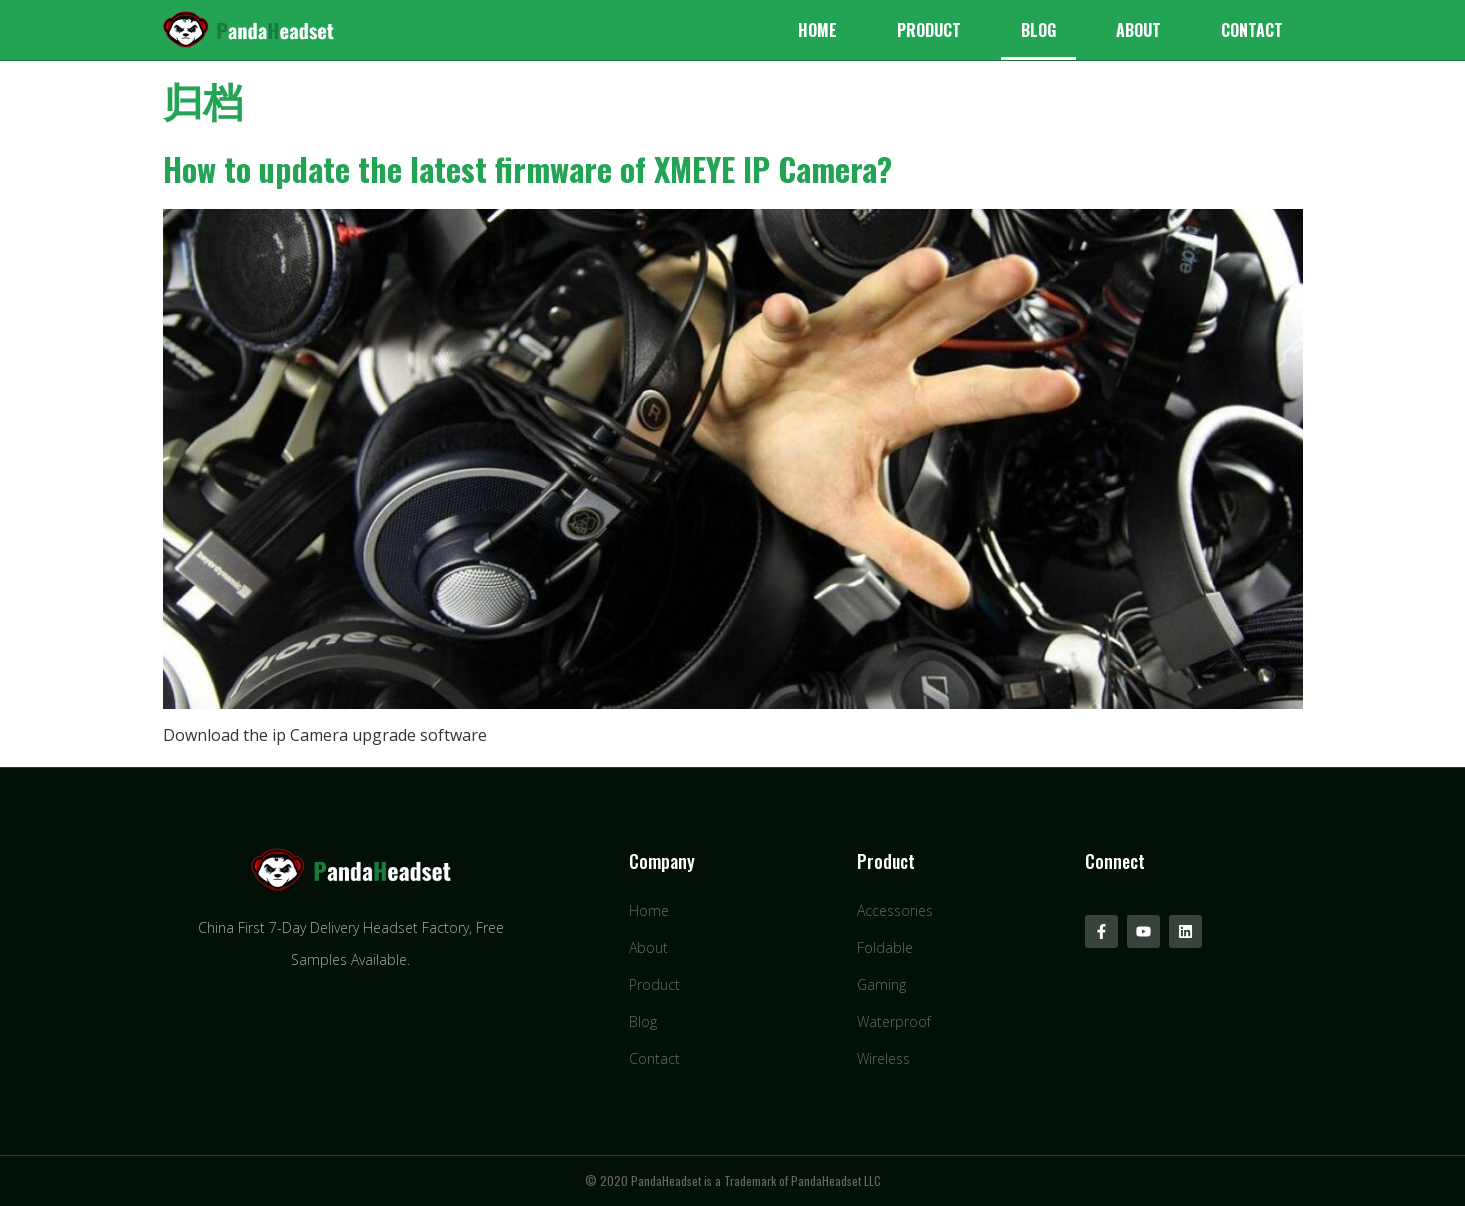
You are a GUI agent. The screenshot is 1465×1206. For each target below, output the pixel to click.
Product (929, 30)
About (1138, 30)
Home (817, 30)
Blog (1038, 30)
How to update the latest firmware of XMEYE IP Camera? (527, 168)
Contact (1252, 30)
